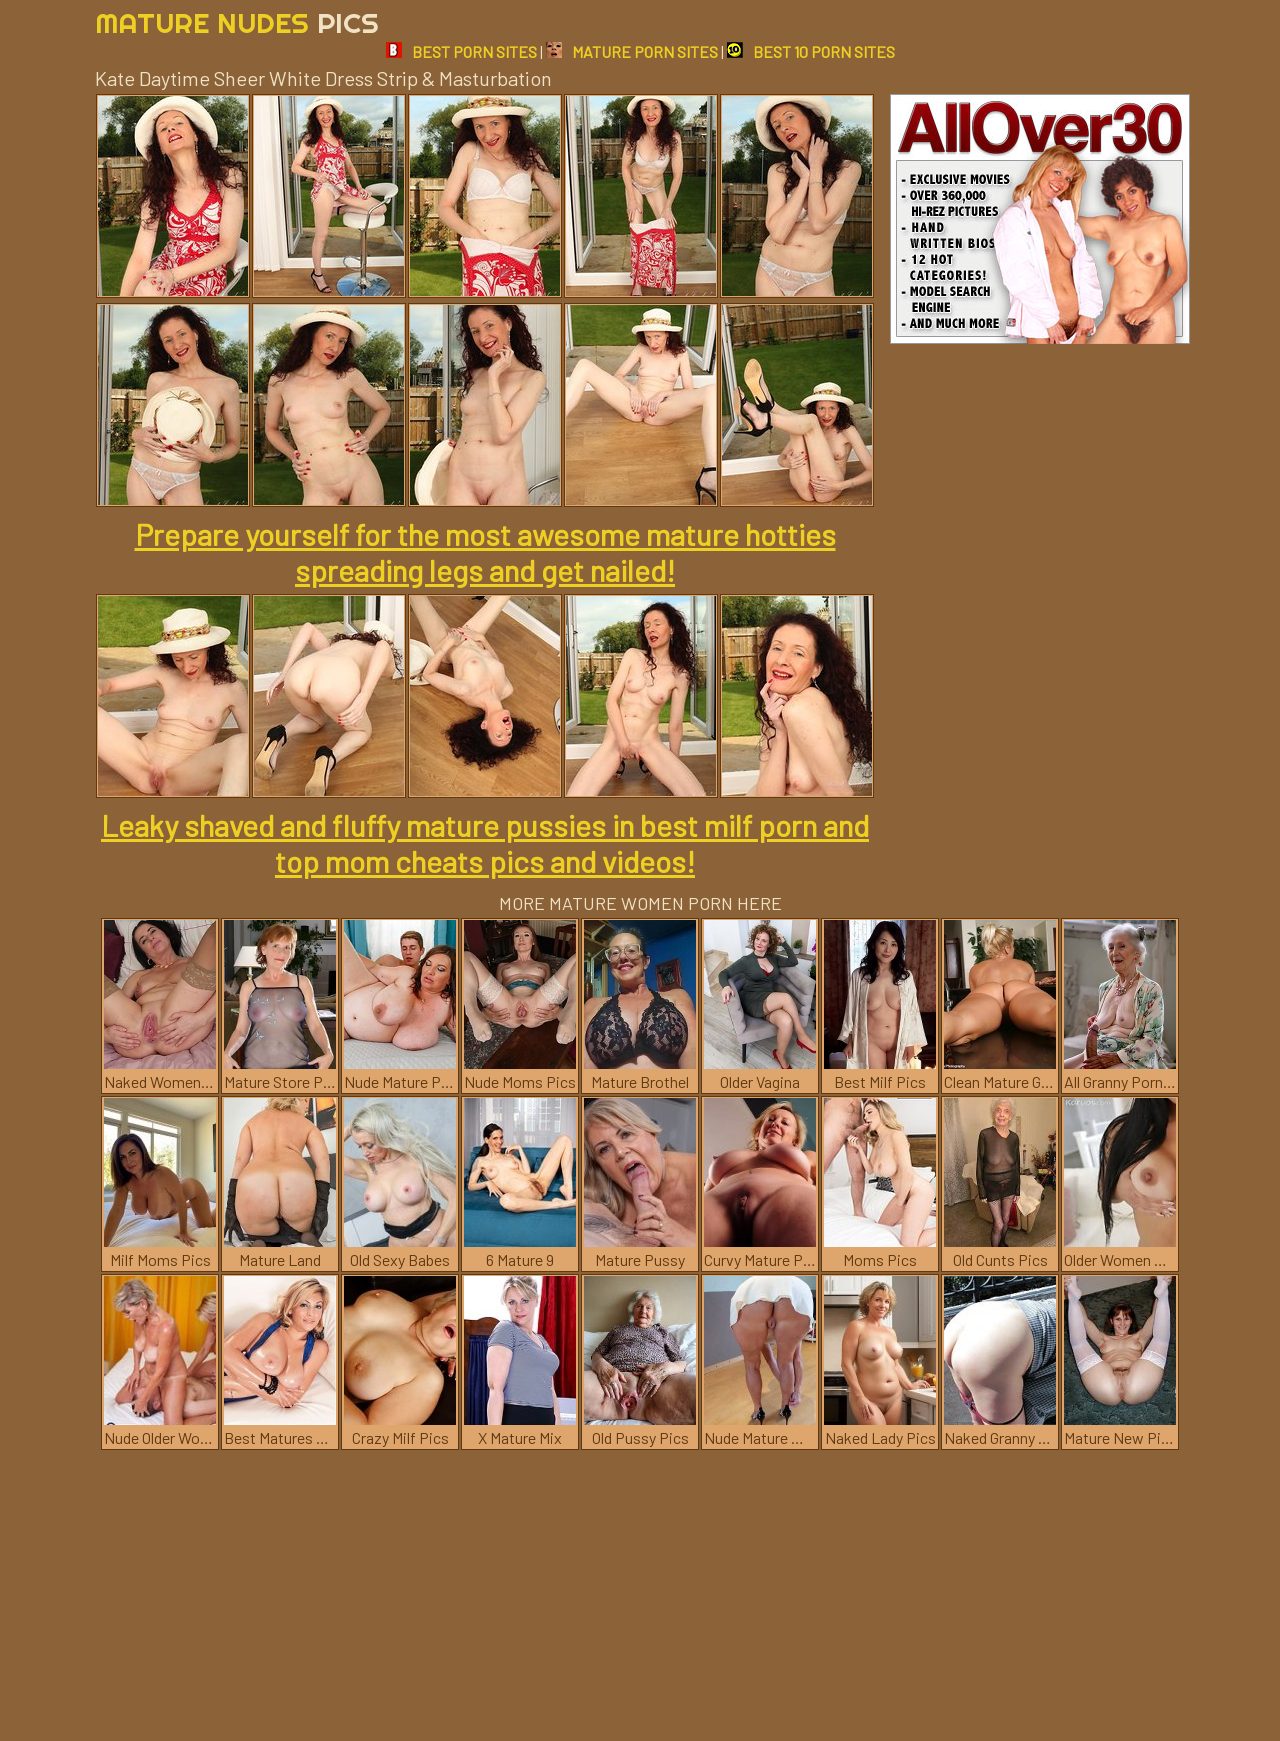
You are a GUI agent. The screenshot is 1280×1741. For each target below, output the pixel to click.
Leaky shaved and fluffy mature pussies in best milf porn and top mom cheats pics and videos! (485, 843)
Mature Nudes (237, 22)
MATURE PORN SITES (632, 51)
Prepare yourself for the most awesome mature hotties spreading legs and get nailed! (485, 552)
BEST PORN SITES (461, 51)
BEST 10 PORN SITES (811, 51)
